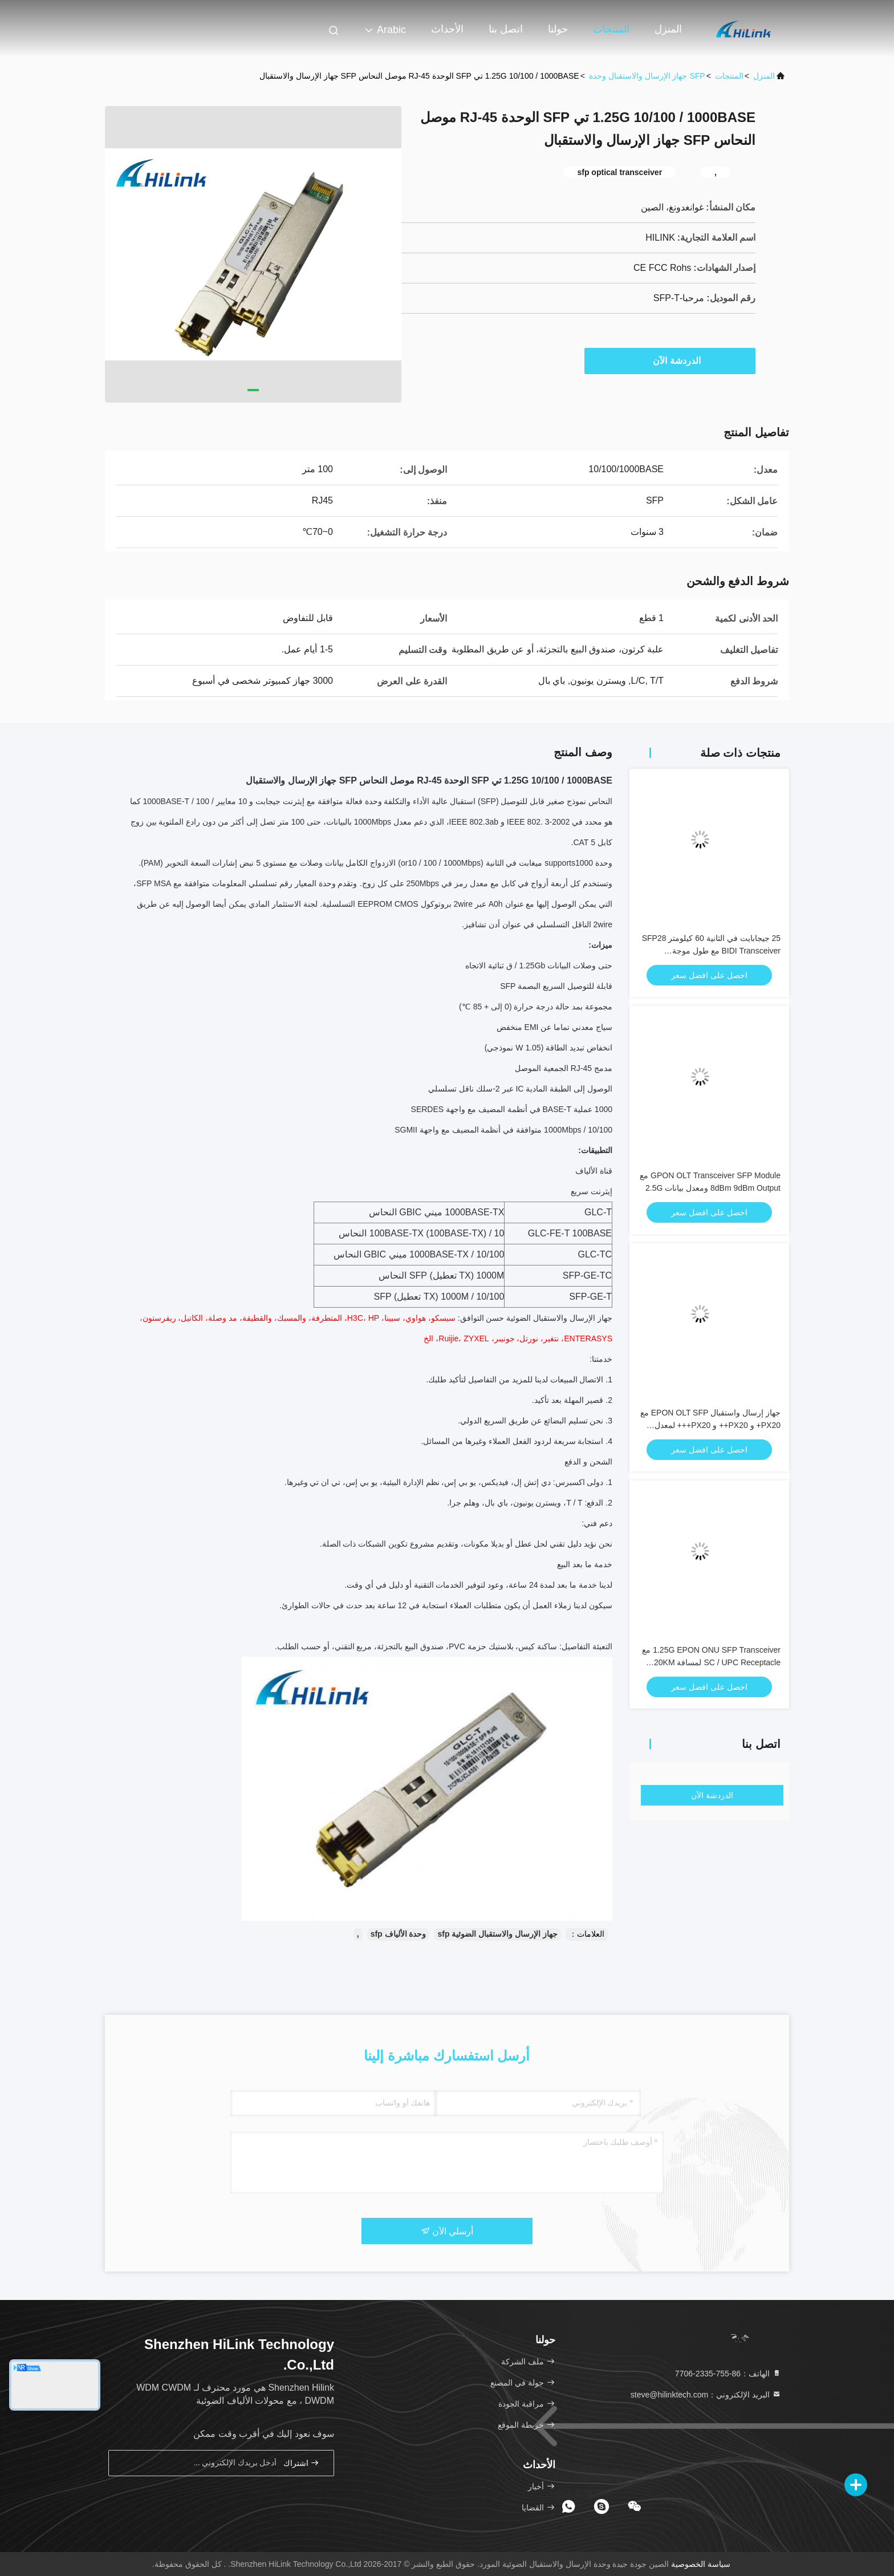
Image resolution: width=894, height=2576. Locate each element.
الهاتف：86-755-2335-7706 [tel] (728, 2373)
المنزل (668, 29)
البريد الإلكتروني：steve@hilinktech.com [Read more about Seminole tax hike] (706, 2394)
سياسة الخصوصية (700, 2564)
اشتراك (301, 2463)
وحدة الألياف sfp (398, 1933)
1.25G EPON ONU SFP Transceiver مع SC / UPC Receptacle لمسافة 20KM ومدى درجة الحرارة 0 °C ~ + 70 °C (711, 1662)
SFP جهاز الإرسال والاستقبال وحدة (647, 75)
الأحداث (447, 29)
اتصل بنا (506, 29)
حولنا (558, 29)
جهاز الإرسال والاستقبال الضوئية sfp (497, 1933)
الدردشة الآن (670, 360)
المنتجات (611, 29)
